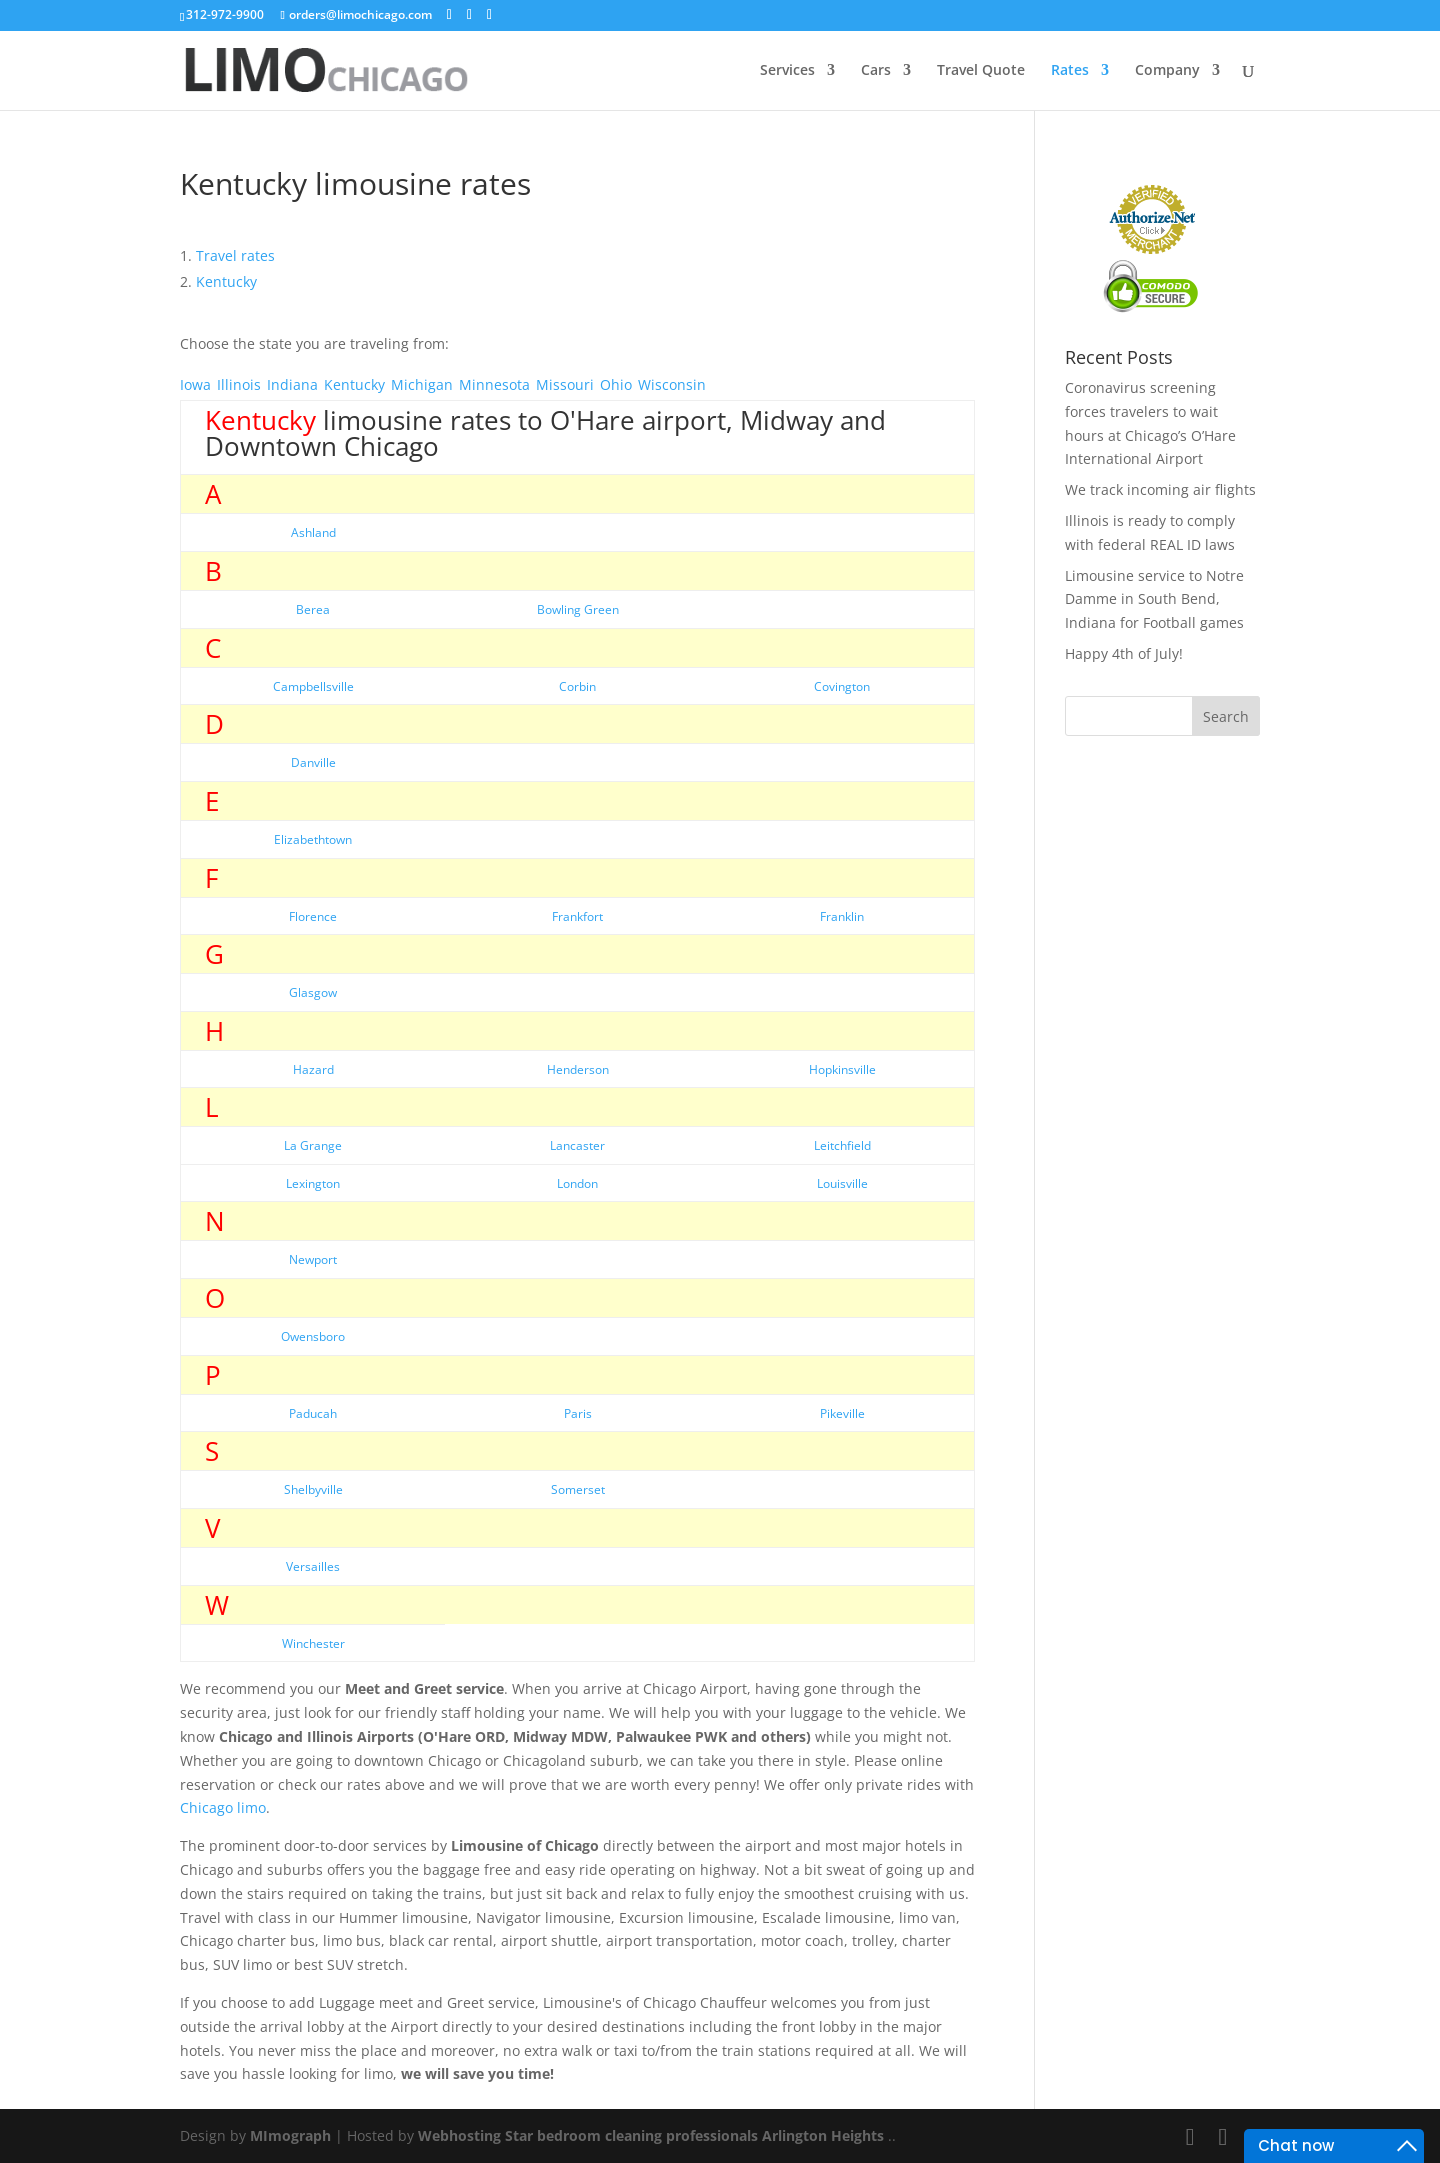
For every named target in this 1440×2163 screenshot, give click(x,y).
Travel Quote (981, 71)
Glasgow (313, 992)
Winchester (313, 1643)
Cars (876, 71)
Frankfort (577, 916)
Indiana (292, 384)
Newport (313, 1259)
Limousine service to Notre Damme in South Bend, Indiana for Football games (1154, 599)
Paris (578, 1413)
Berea (313, 609)
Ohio (616, 384)
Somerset (578, 1489)
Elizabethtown (313, 839)
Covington (842, 686)
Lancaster (577, 1145)
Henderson (578, 1069)
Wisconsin (672, 384)
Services (787, 71)
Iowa (195, 384)
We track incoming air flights (1160, 489)
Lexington (313, 1183)
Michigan (422, 384)
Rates (1070, 71)
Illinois (239, 384)
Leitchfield (842, 1145)
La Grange (313, 1145)
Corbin (577, 686)
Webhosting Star (475, 2135)
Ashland (313, 532)
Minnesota (494, 384)
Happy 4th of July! (1124, 653)
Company (1167, 71)
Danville (313, 762)
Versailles (313, 1566)
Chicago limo (223, 1807)
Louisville (842, 1183)
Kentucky (354, 384)
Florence (313, 916)
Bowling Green (578, 609)
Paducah (313, 1413)
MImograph (290, 2135)
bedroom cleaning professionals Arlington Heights (710, 2135)
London (577, 1183)
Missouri (565, 384)
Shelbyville (313, 1489)
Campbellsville (313, 686)
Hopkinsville (842, 1069)
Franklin (842, 916)
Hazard (313, 1069)
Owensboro (313, 1336)
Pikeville (842, 1413)
